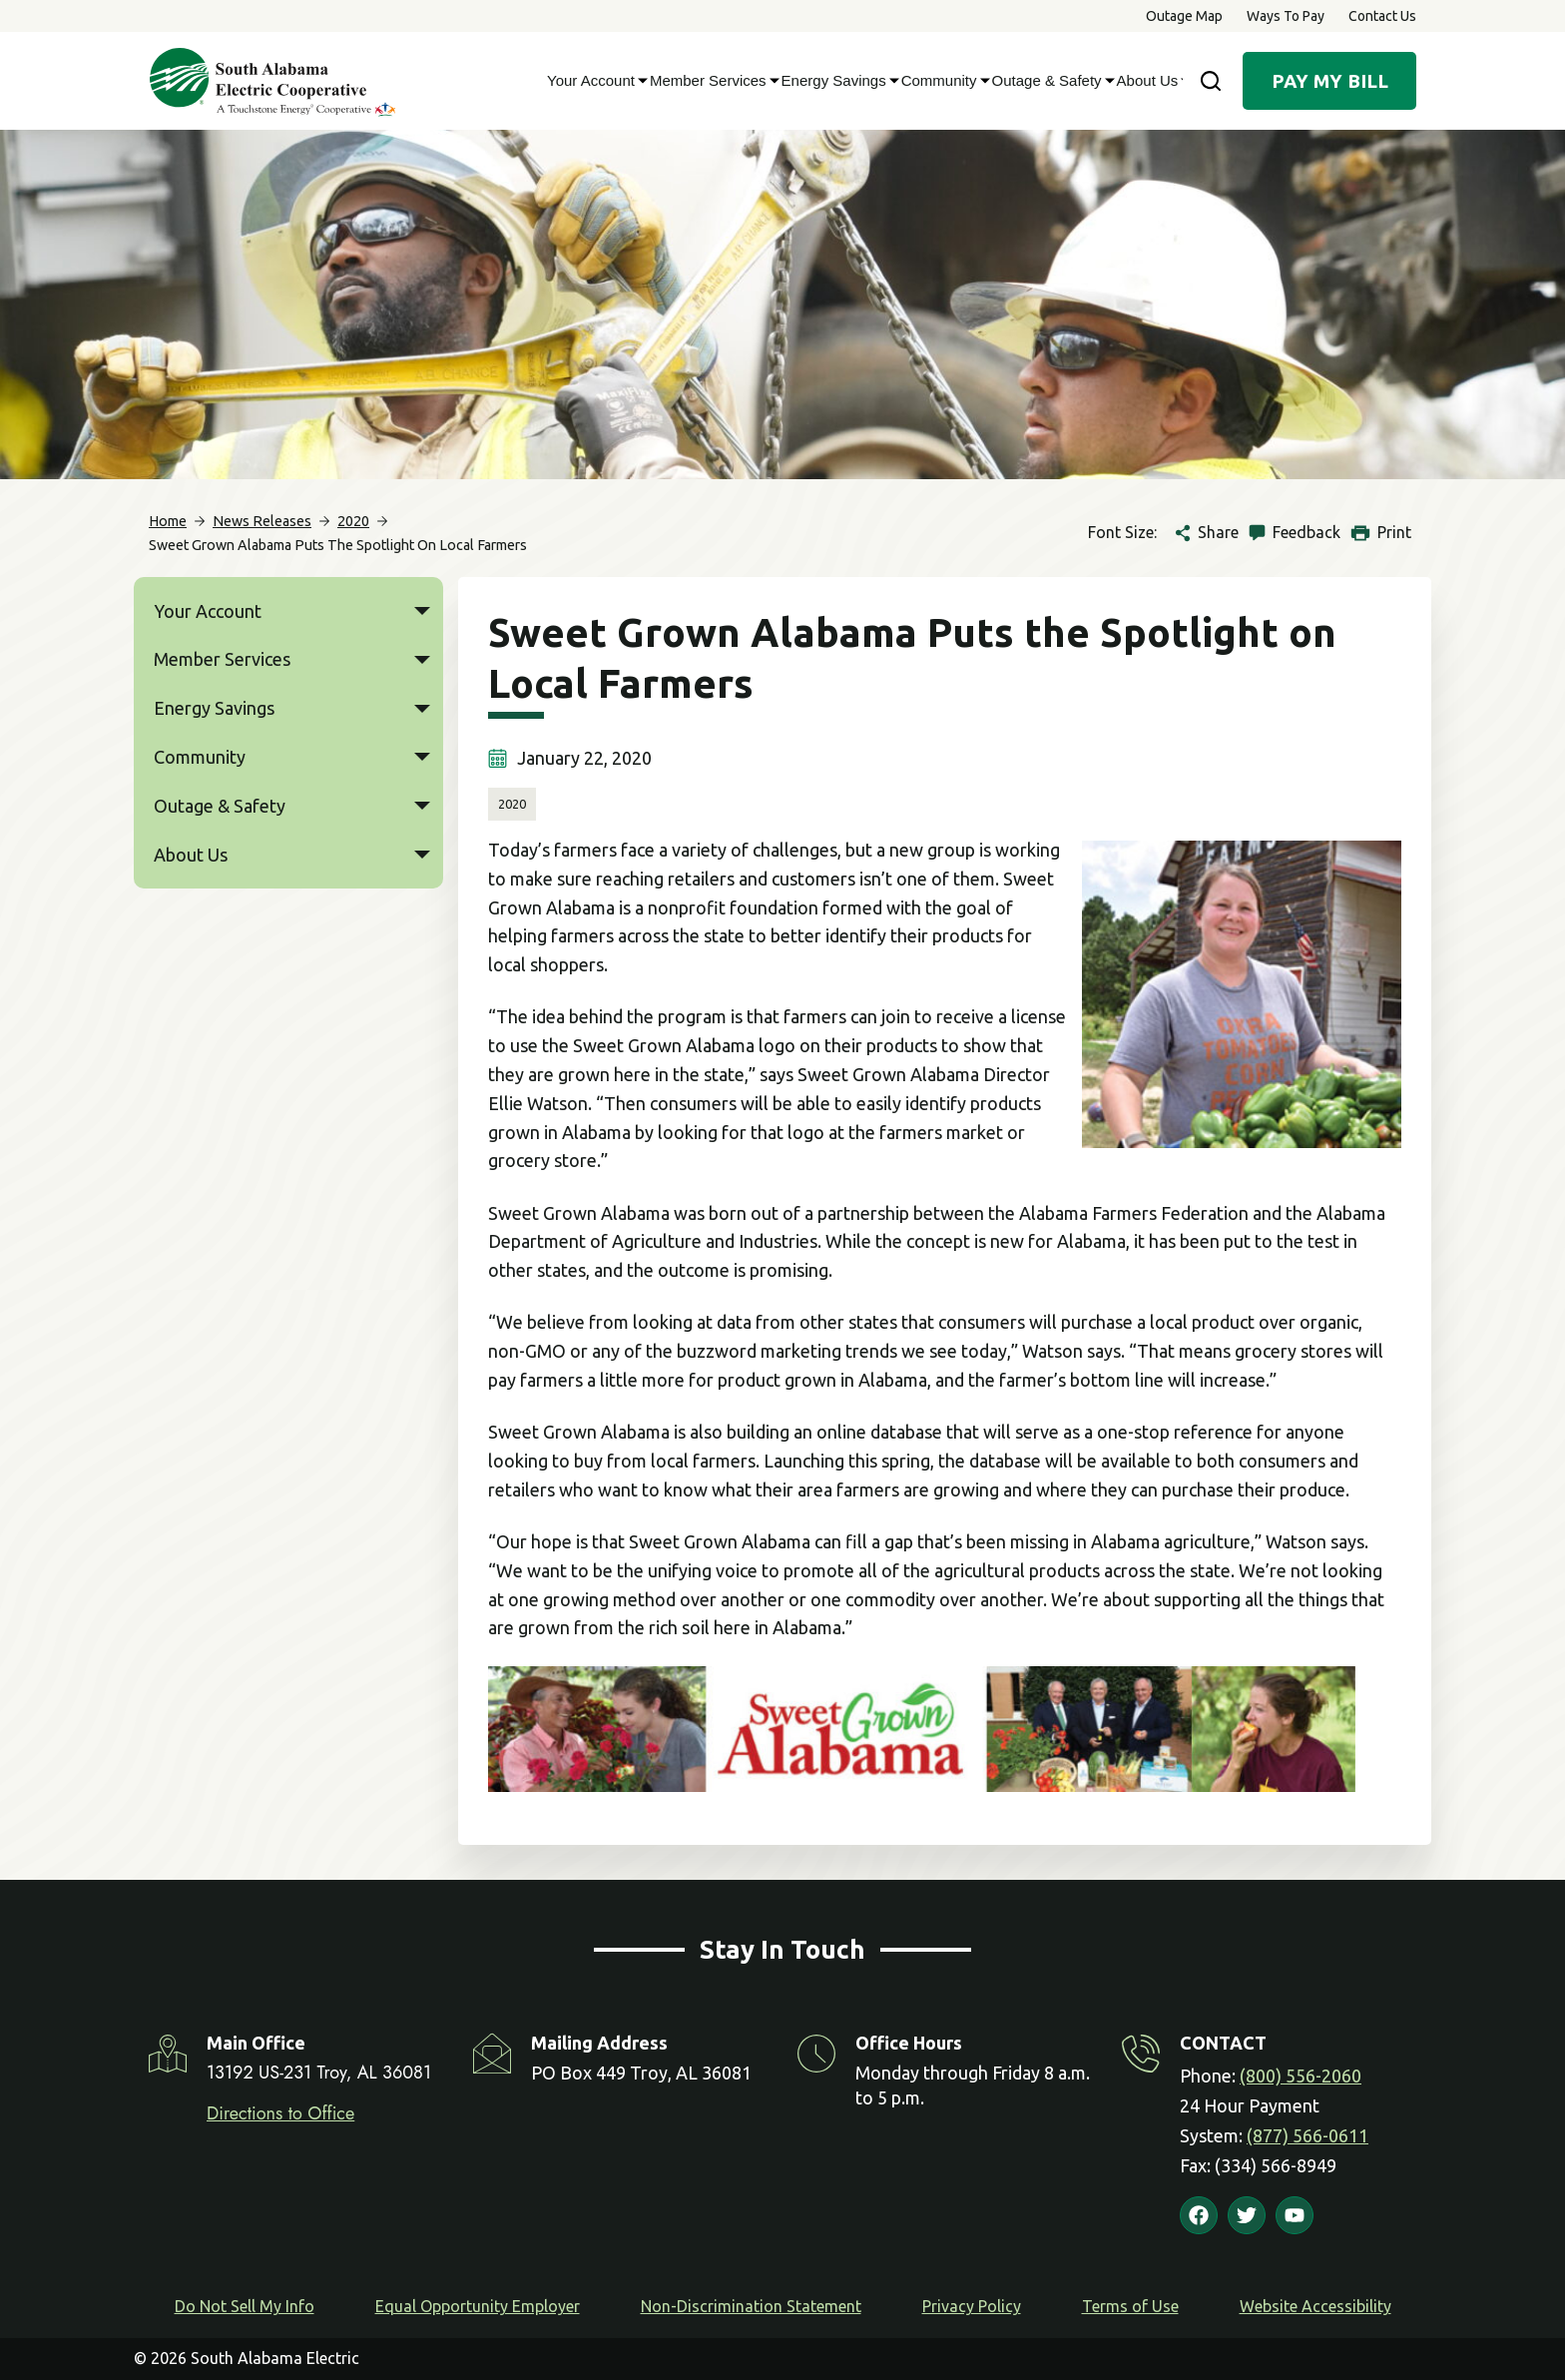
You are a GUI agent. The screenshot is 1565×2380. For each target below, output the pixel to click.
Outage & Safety (1049, 81)
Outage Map (1184, 16)
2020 (512, 804)
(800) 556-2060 (1300, 2075)
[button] (422, 611)
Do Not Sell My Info (244, 2306)
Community (941, 81)
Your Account (593, 81)
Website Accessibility (1315, 2306)
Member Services (711, 81)
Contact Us (1382, 16)
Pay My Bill (1330, 81)
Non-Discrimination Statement (751, 2306)
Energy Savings (836, 81)
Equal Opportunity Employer (477, 2306)
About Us (1150, 81)
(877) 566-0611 (1307, 2135)
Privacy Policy (971, 2306)
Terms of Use (1130, 2306)
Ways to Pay (1285, 16)
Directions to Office (280, 2113)
